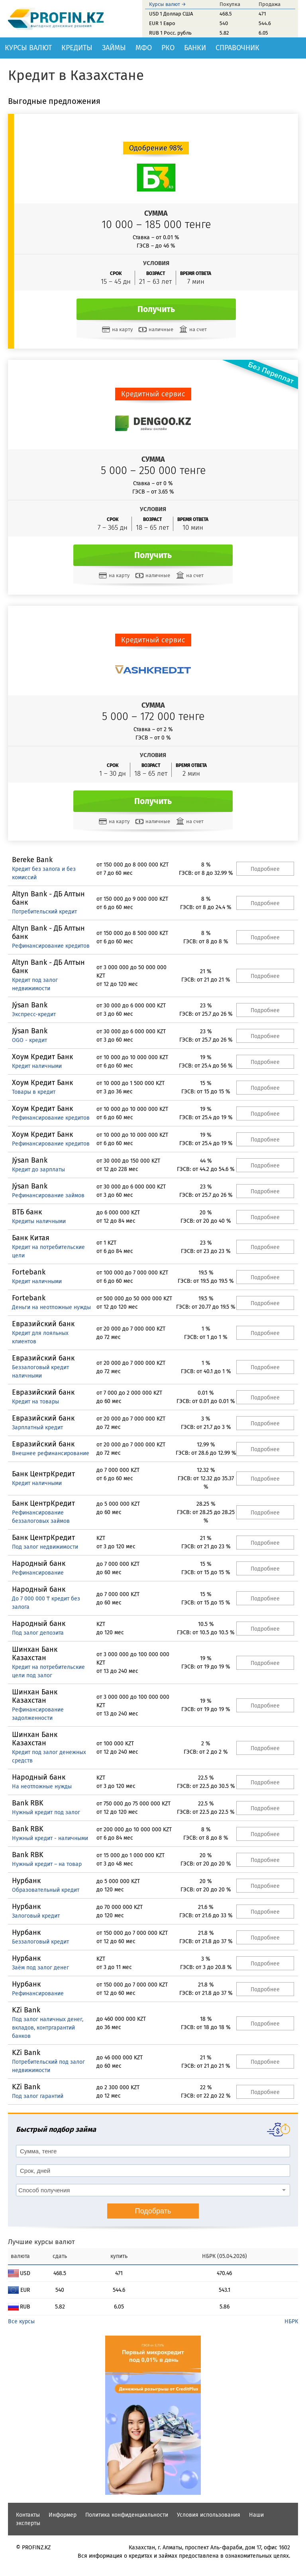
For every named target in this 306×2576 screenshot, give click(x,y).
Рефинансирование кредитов (51, 946)
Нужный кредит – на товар (47, 1864)
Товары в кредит (33, 1092)
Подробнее (265, 869)
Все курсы (21, 2321)
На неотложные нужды (42, 1786)
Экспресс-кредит (34, 1014)
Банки (195, 47)
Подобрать (153, 2211)
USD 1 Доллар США (171, 14)
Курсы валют (28, 47)
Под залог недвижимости (45, 1547)
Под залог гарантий (37, 2096)
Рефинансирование (38, 1572)
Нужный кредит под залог (46, 1812)
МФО (143, 47)
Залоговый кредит (36, 1915)
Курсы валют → (167, 4)
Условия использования (208, 2515)
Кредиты (76, 47)
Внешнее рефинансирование (50, 1453)
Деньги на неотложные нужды (51, 1307)
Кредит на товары (35, 1401)
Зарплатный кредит (37, 1427)
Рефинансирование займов (48, 1195)
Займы (114, 47)
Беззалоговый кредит (40, 1941)
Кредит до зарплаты (38, 1169)
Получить (156, 309)
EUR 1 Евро (162, 23)
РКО (168, 47)
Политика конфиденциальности (126, 2515)
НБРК (291, 2321)
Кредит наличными (37, 1066)
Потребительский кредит (44, 911)
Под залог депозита (38, 1633)
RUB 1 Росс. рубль (170, 33)
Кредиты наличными (39, 1221)
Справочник (237, 47)
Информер (62, 2515)
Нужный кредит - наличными (50, 1838)
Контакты (28, 2515)
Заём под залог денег (40, 1967)
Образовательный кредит (45, 1890)
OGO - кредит (29, 1040)
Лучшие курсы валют (41, 2242)
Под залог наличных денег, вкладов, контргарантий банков (47, 2027)
